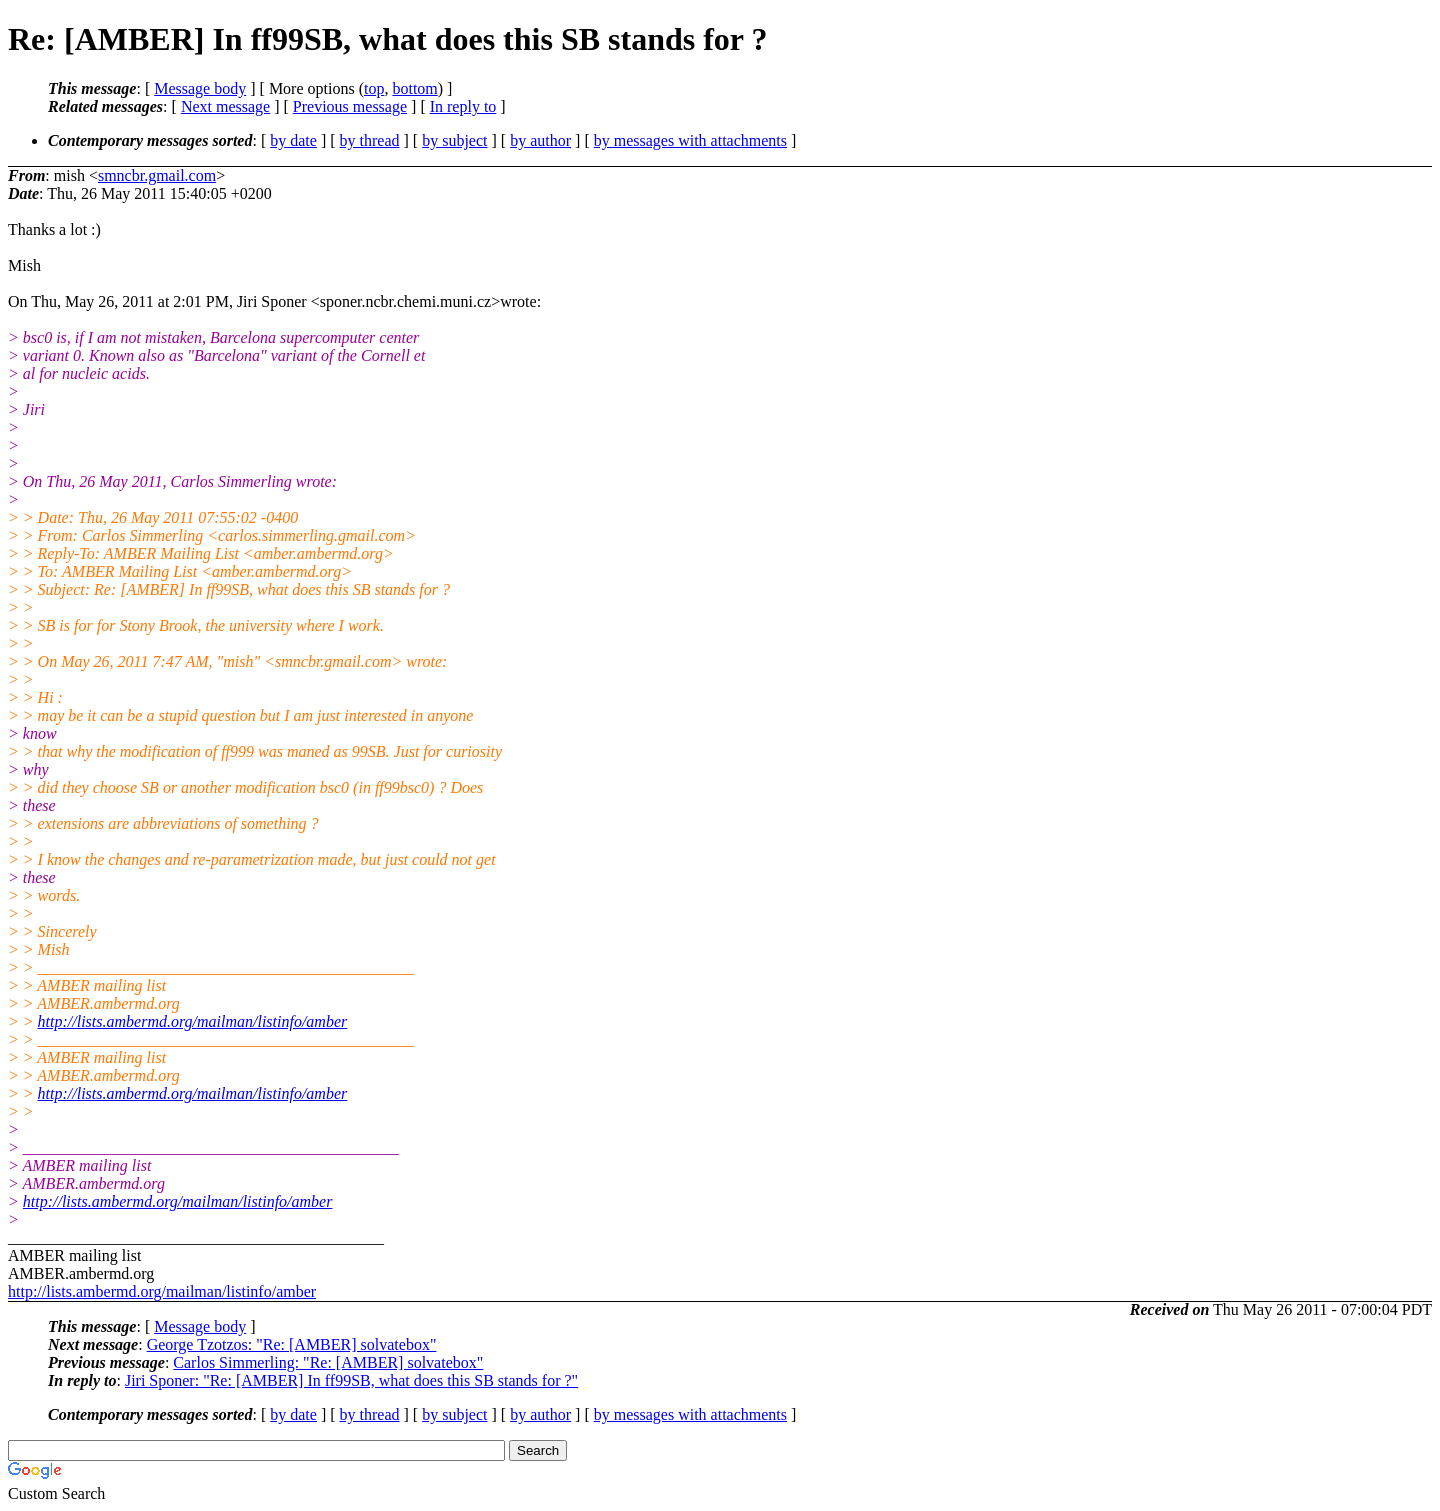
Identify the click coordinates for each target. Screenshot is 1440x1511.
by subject (454, 140)
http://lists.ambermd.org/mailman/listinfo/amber (193, 1021)
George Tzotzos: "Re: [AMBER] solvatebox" (292, 1344)
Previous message (350, 106)
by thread (370, 140)
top (374, 88)
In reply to (463, 106)
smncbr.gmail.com (157, 175)
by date (293, 140)
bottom (414, 88)
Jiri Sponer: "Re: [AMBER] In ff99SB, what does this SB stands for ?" (351, 1380)
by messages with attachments (690, 140)
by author (540, 140)
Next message (225, 106)
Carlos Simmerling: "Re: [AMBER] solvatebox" (328, 1362)
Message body (200, 88)
